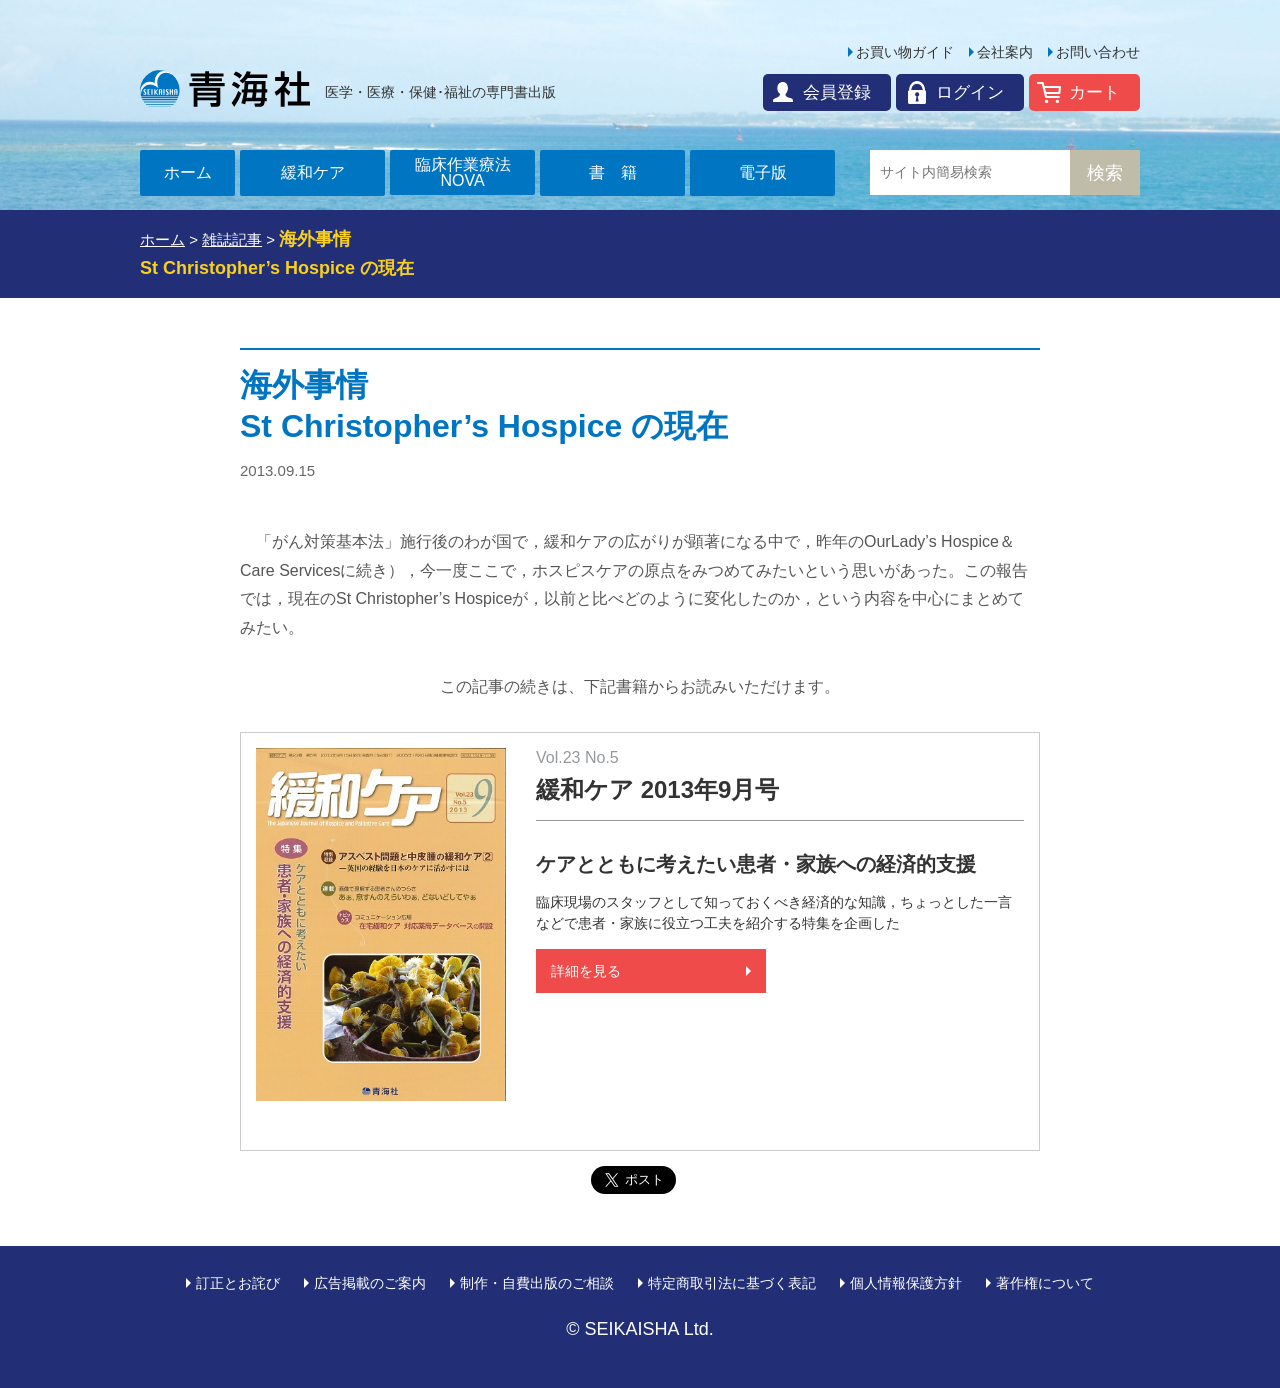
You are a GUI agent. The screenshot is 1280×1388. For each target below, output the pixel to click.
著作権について (1045, 1283)
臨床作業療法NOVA (463, 172)
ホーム (188, 172)
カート (1094, 92)
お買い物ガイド (905, 52)
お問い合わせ (1098, 52)
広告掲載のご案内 (370, 1283)
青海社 (225, 88)
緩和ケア (313, 172)
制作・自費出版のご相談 (537, 1283)
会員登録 (837, 92)
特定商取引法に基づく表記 (732, 1283)
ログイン (970, 92)
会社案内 (1005, 52)
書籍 (621, 172)
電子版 (763, 172)
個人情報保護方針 (906, 1283)
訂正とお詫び (238, 1283)
